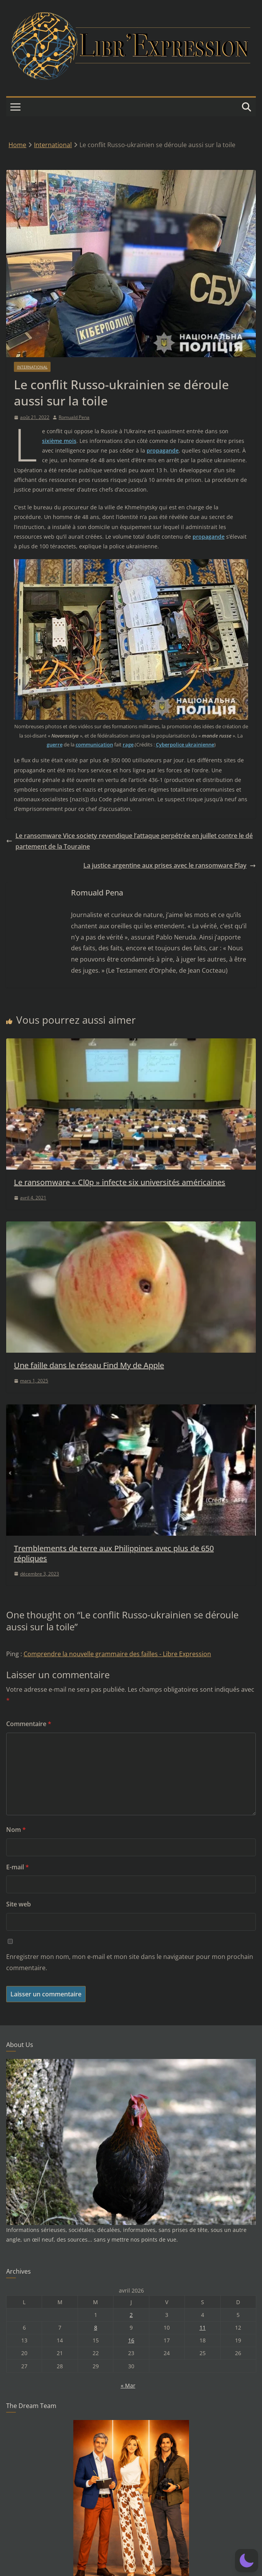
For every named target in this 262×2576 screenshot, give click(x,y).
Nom (16, 1829)
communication (94, 744)
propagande (163, 450)
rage (128, 744)
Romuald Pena (74, 417)
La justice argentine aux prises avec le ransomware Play (169, 865)
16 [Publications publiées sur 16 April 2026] (131, 2340)
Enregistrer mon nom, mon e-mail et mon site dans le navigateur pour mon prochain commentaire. (129, 1962)
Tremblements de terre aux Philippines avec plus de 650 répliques (114, 1553)
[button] (246, 2560)
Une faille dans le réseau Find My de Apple (89, 1365)
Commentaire (28, 1724)
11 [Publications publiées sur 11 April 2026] (202, 2327)
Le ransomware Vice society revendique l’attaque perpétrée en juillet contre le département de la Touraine (129, 841)
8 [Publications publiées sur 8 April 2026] (95, 2327)
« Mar (128, 2385)
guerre (55, 744)
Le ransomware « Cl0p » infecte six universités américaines (119, 1182)
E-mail (17, 1867)
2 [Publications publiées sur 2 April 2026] (131, 2314)
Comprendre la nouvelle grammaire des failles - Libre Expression (117, 1654)
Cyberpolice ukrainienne (185, 744)
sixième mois (59, 440)
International (32, 367)
